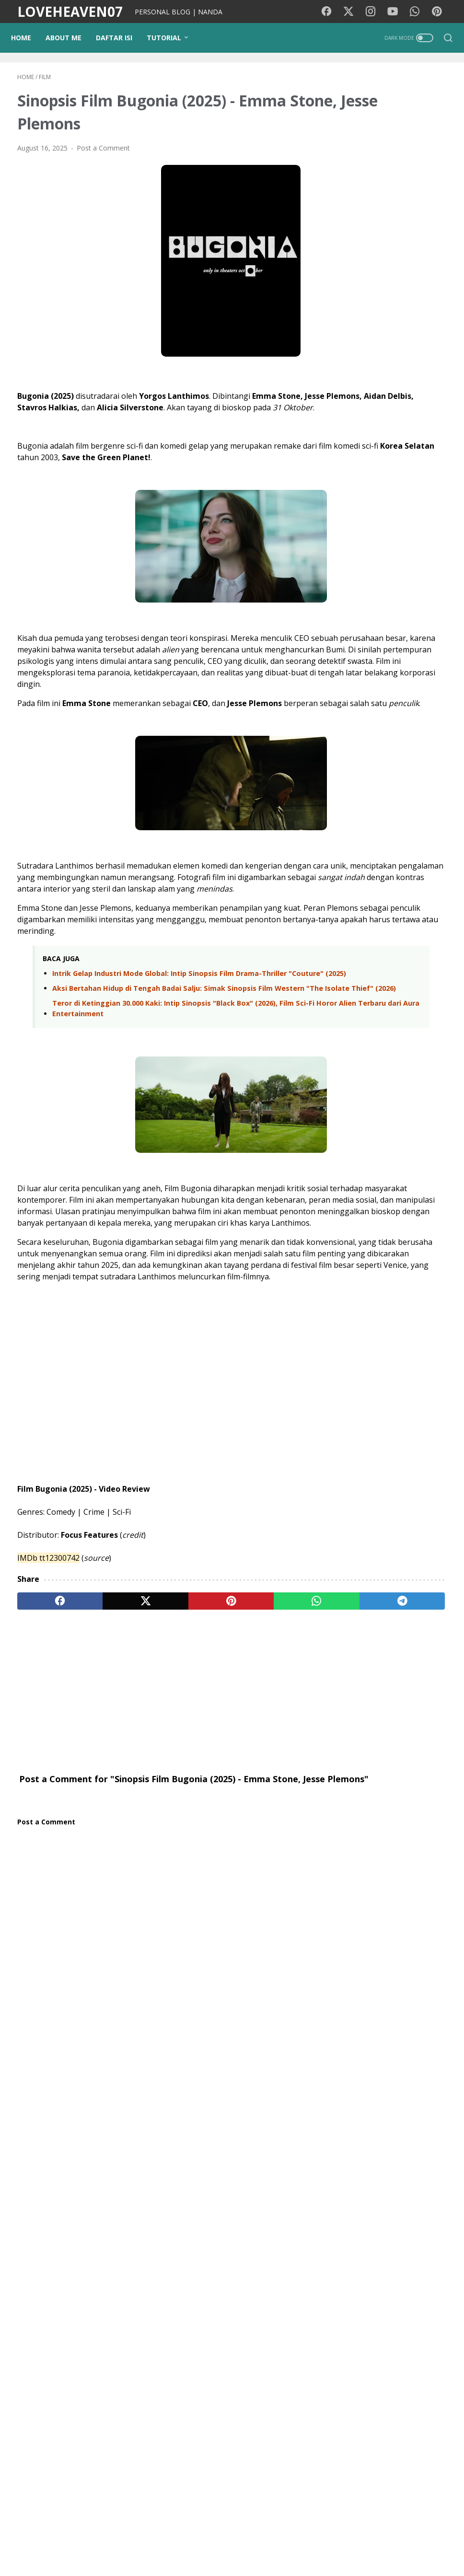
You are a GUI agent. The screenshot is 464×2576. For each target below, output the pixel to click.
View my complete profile (391, 2077)
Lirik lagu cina (405, 1874)
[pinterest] (159, 1743)
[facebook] (45, 1743)
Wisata (352, 1785)
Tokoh (352, 1927)
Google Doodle (366, 1892)
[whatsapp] (217, 1743)
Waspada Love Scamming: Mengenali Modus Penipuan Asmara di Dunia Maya (412, 1194)
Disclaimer (302, 2541)
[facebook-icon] (332, 12)
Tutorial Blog (362, 1839)
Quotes (385, 1927)
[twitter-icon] (353, 12)
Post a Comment (103, 154)
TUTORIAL (170, 37)
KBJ (413, 1927)
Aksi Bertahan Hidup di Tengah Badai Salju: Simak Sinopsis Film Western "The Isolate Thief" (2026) (162, 1080)
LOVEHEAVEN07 (70, 11)
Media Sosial (394, 1785)
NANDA (392, 2048)
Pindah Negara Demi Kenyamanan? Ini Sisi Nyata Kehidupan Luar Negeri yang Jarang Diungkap (413, 918)
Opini (428, 1839)
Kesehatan (384, 1768)
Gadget (353, 1856)
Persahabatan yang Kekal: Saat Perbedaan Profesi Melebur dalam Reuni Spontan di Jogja (413, 834)
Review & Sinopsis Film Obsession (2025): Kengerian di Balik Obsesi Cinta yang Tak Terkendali (389, 1547)
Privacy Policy (254, 2541)
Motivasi (419, 1750)
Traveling (427, 1768)
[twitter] (102, 1743)
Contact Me (348, 2541)
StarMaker (417, 1892)
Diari (349, 1768)
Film (348, 1750)
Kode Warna (203, 2541)
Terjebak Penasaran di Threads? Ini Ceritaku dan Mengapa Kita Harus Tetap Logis (408, 1109)
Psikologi (356, 1803)
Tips (348, 1821)
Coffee (426, 1910)
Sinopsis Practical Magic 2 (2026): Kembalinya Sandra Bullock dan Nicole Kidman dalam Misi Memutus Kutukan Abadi (392, 1300)
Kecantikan (393, 1856)
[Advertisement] (160, 1833)
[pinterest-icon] (440, 12)
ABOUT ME (70, 37)
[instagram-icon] (375, 12)
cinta (401, 1839)
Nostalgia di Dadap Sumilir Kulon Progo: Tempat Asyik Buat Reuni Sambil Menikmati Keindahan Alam (391, 1386)
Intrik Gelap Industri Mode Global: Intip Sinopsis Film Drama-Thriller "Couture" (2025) (157, 1054)
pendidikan (383, 1821)
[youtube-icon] (397, 12)
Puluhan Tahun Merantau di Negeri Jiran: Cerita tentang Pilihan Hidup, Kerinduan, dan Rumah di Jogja (410, 749)
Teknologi (357, 1874)
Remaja (393, 1910)
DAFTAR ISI (120, 37)
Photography (402, 1803)
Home (27, 37)
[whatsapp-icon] (418, 12)
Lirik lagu (380, 1750)
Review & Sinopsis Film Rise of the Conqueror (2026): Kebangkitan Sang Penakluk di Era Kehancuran (391, 1467)
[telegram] (274, 1743)
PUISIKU (160, 2541)
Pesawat (355, 1910)
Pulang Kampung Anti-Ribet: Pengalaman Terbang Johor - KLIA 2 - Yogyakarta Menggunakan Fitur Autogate (413, 1013)
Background (117, 2541)
